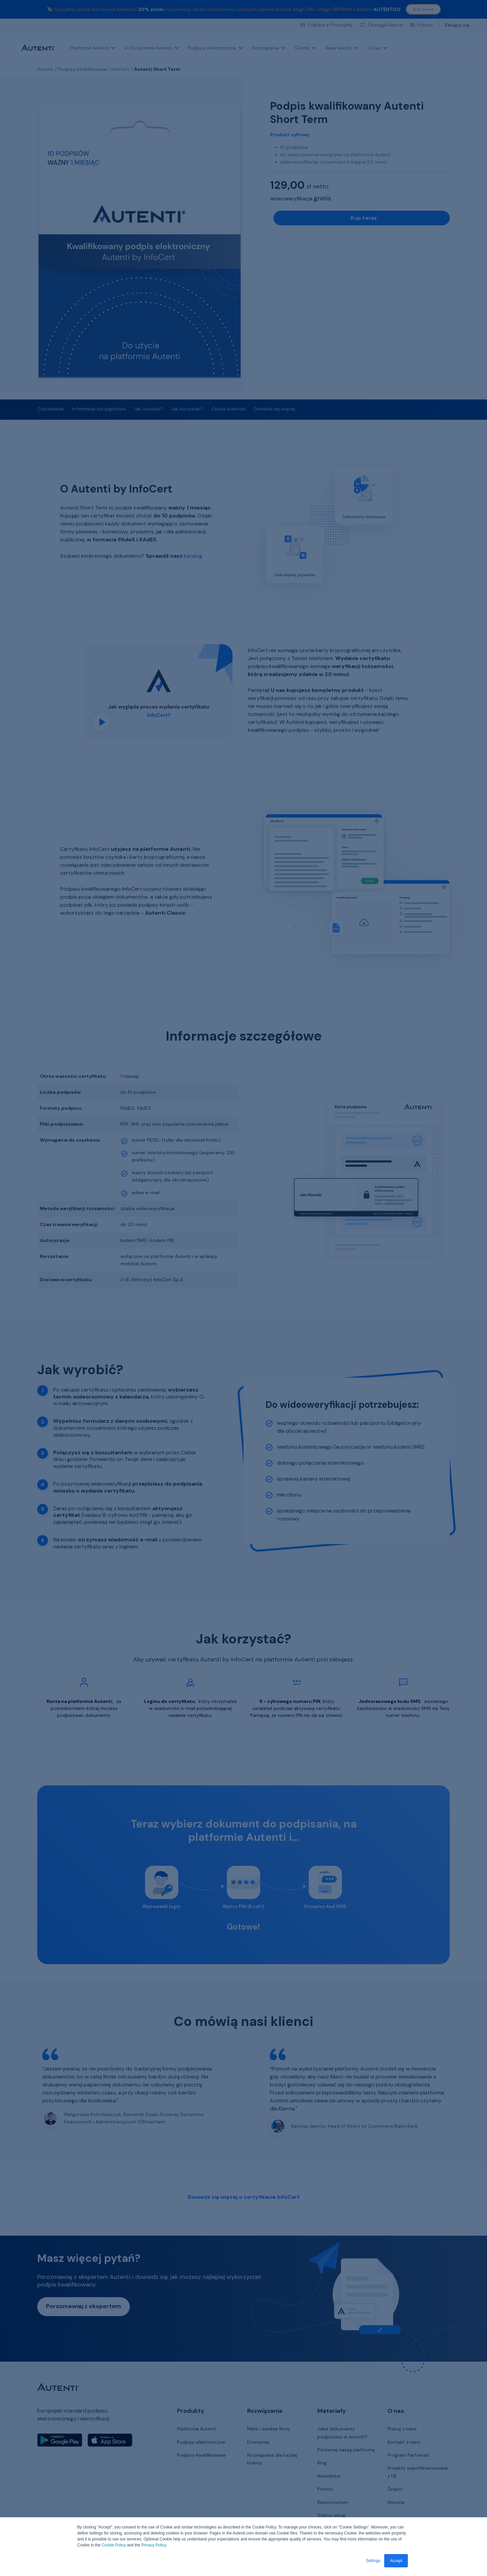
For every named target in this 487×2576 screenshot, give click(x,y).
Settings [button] (373, 2560)
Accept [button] (396, 2560)
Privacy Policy (153, 2545)
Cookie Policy (113, 2545)
